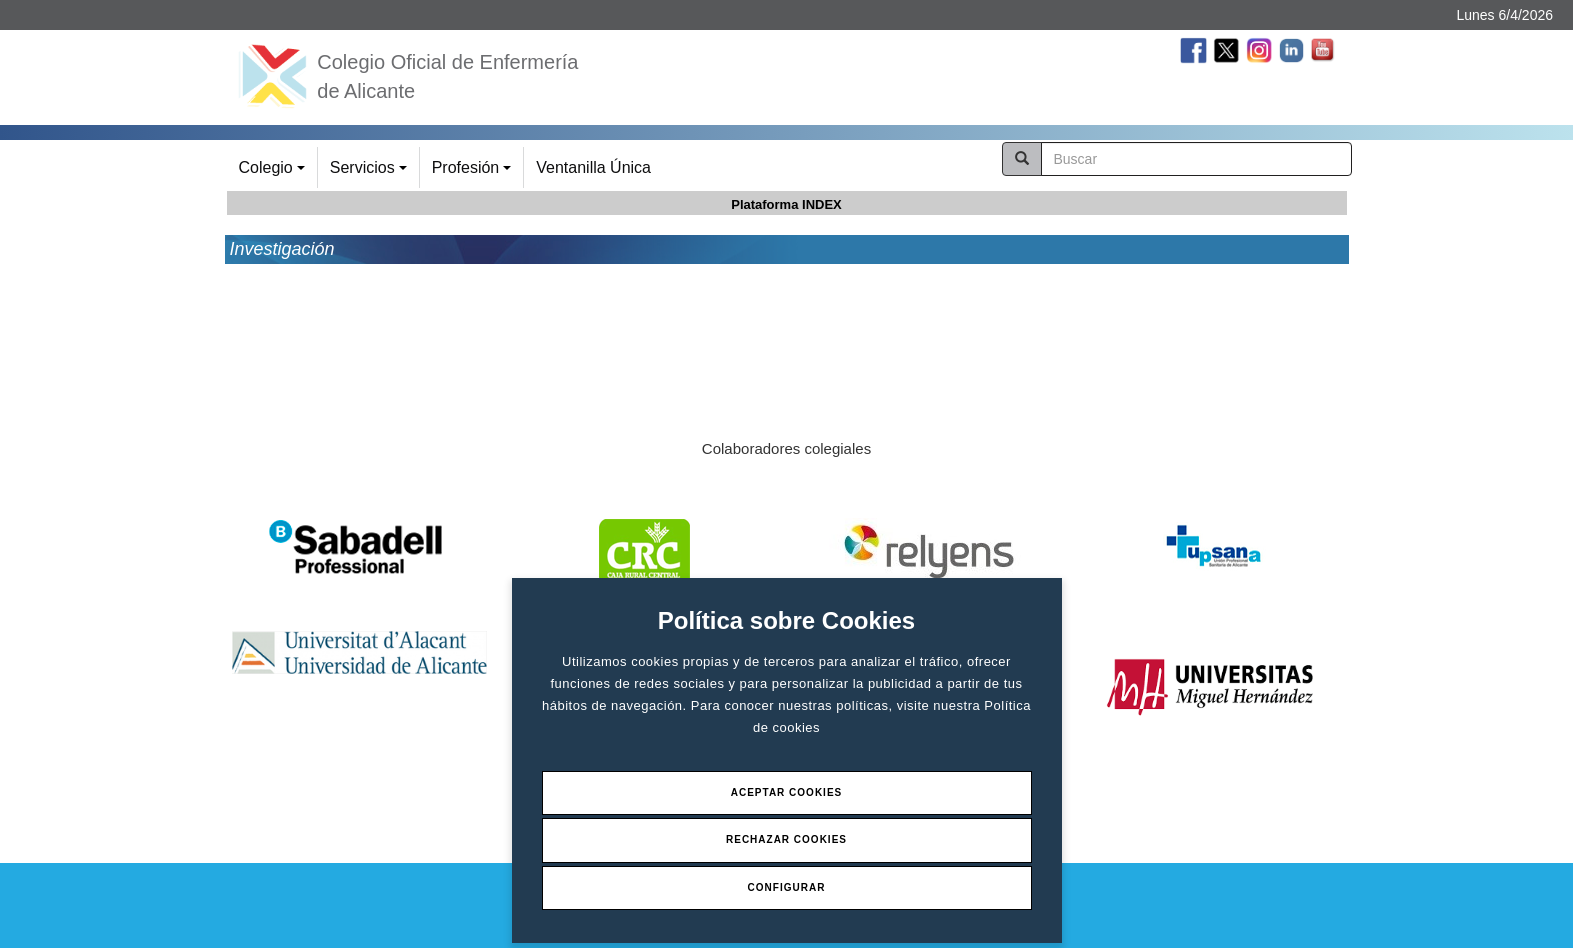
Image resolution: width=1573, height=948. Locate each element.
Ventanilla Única (593, 167)
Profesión (474, 173)
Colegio (275, 173)
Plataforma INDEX (786, 204)
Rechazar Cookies (786, 839)
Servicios (371, 173)
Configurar (787, 887)
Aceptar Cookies (787, 792)
